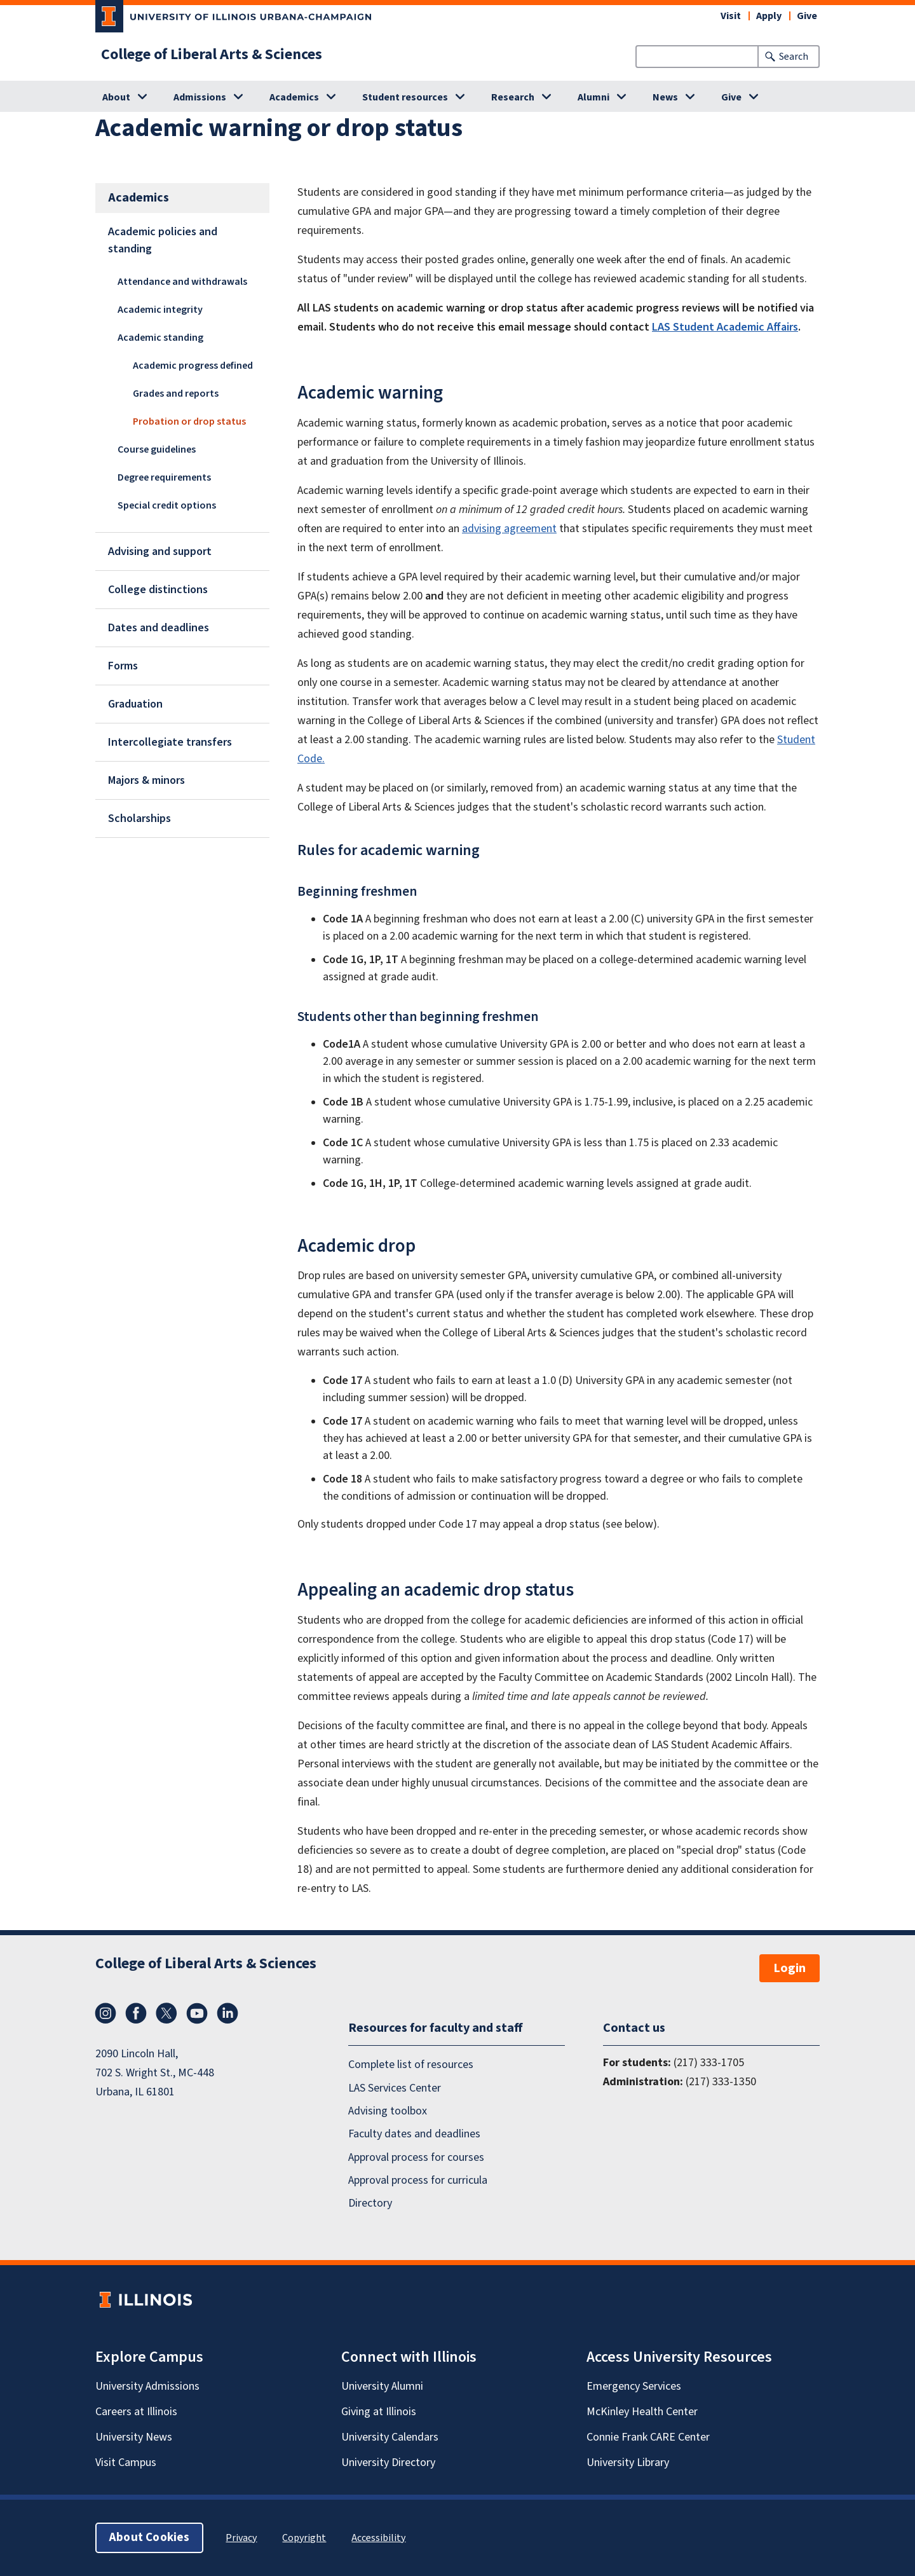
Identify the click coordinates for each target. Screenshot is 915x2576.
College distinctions (158, 590)
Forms (123, 666)
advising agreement (509, 529)
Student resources (405, 97)
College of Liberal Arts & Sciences (211, 54)
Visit (731, 16)
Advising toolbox (387, 2111)
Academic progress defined (193, 366)
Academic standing (160, 338)
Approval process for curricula (417, 2180)
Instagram (105, 2013)
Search (793, 57)
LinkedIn (227, 2013)
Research (512, 97)
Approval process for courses (416, 2157)
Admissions (199, 97)
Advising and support (160, 551)
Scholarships (139, 818)
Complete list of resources (410, 2064)
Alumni (593, 97)
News (665, 97)
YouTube (197, 2013)
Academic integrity (160, 310)
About (116, 97)
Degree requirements (164, 477)
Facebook (136, 2013)
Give (807, 16)
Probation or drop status (189, 421)
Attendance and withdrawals (182, 282)
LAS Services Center (394, 2088)
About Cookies (149, 2537)
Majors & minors (146, 780)
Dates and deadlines (158, 628)
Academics (294, 97)
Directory (370, 2204)
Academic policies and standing (162, 240)
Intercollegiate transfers (170, 742)
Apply (769, 16)
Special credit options (167, 505)
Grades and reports (176, 394)
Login (789, 1968)
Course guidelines (157, 449)
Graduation (135, 704)
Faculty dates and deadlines (414, 2134)
